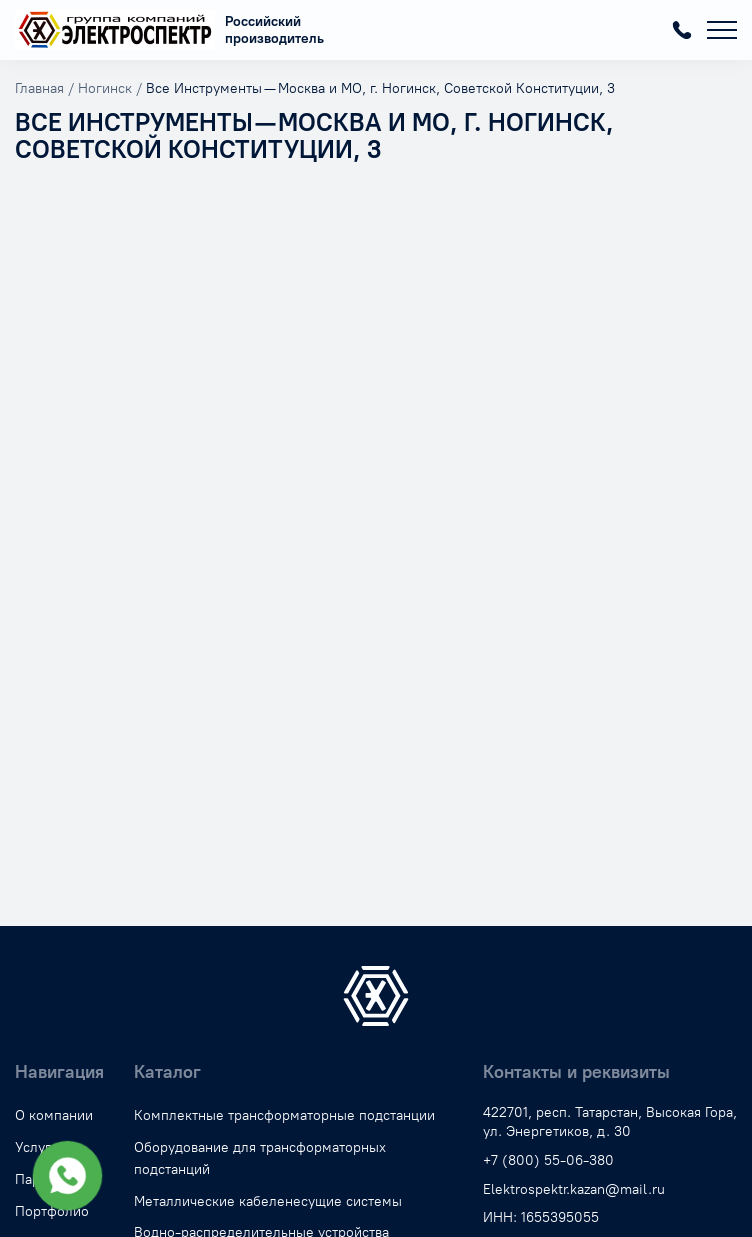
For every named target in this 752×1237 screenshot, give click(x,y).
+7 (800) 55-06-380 (682, 30)
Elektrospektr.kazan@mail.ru (574, 1189)
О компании (54, 1115)
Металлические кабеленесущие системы (268, 1201)
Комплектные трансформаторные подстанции (284, 1115)
